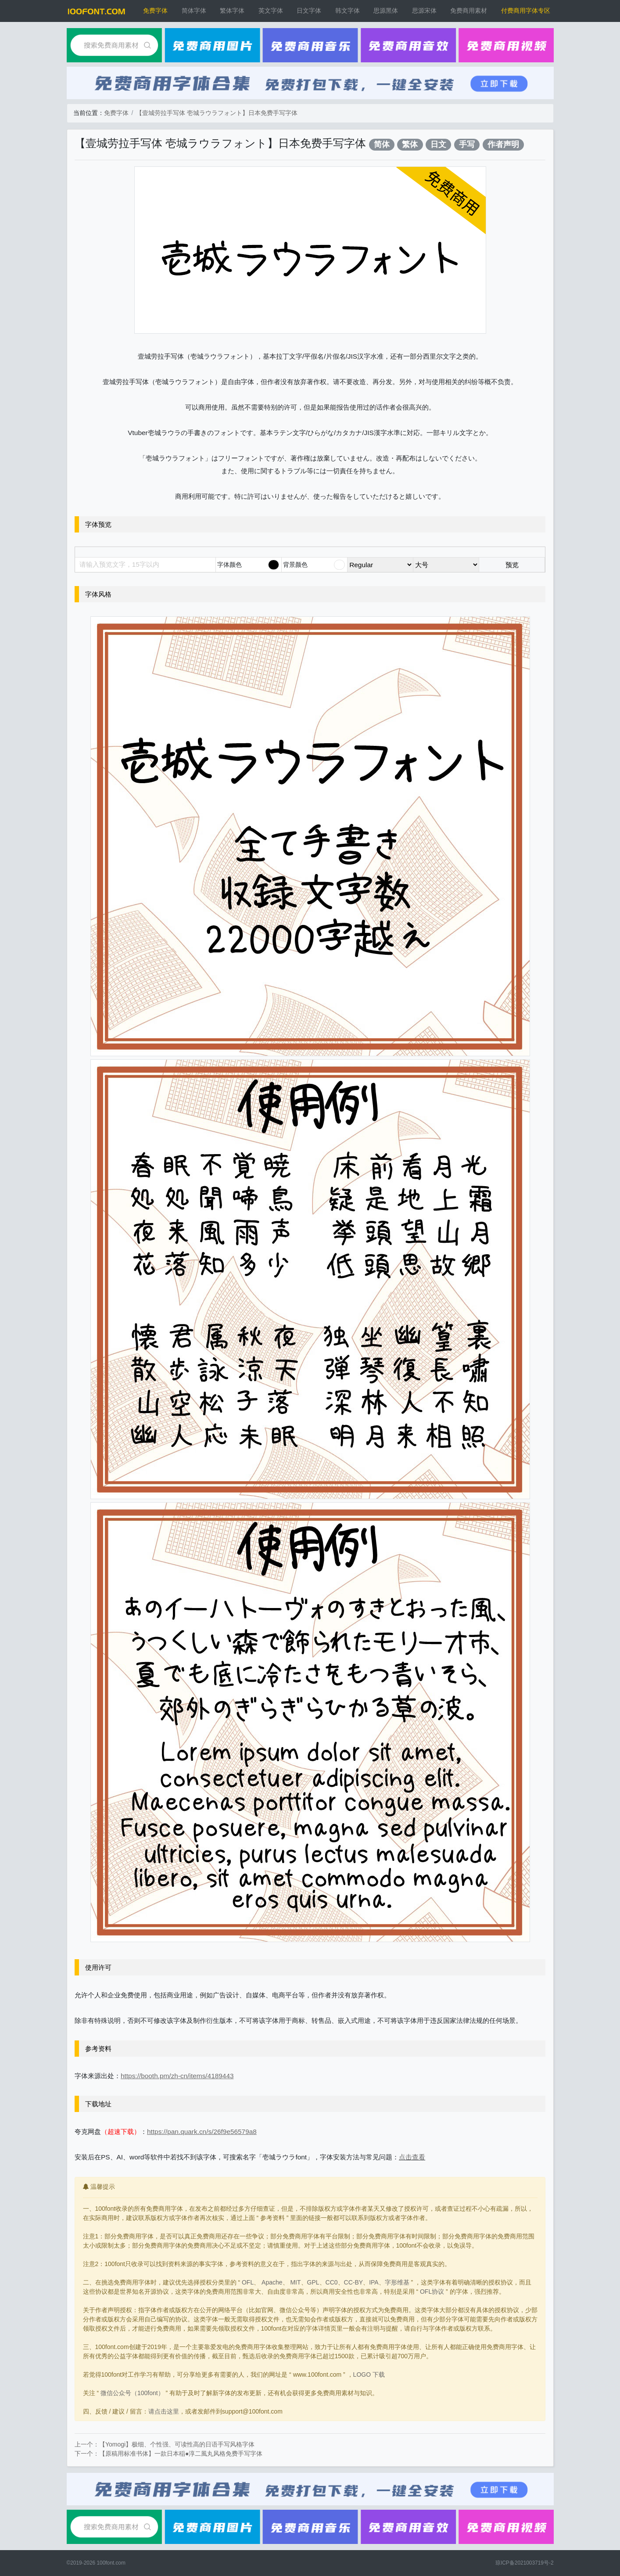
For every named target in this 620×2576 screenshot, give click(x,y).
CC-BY (353, 2282)
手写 (467, 144)
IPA (374, 2282)
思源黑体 (385, 10)
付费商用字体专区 (525, 10)
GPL (313, 2282)
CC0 (332, 2282)
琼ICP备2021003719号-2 (524, 2563)
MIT (295, 2282)
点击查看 (412, 2157)
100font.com (111, 2563)
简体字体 (194, 10)
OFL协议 (432, 2291)
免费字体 (155, 10)
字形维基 (397, 2282)
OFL (248, 2282)
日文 (438, 144)
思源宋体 (424, 10)
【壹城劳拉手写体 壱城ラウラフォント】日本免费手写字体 (216, 112)
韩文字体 (347, 10)
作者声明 (503, 144)
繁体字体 (232, 10)
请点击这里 (163, 2411)
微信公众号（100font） (132, 2392)
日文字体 (309, 10)
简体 (382, 144)
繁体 (410, 144)
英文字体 (270, 10)
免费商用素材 (468, 10)
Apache (272, 2282)
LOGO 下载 (369, 2374)
